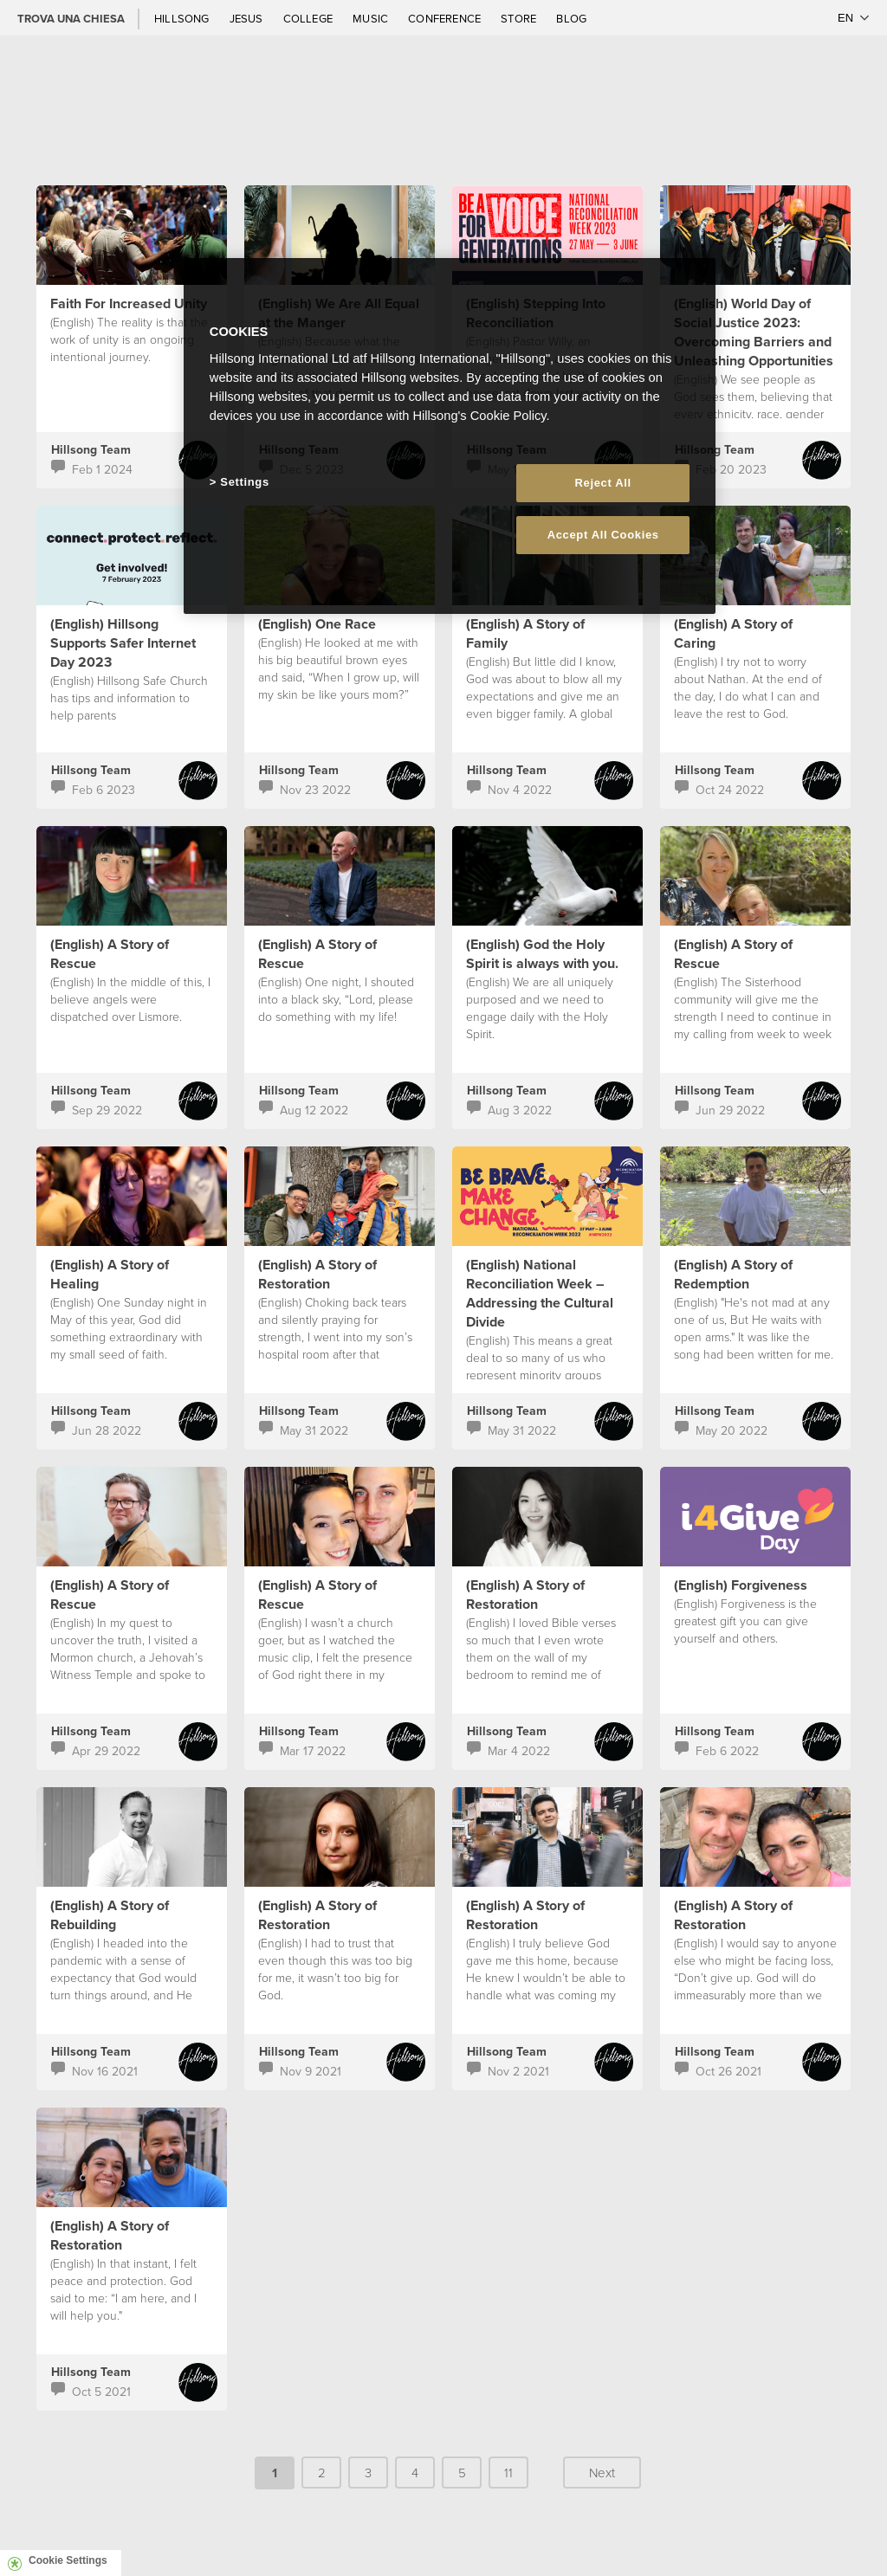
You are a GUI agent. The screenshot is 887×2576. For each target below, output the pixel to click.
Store (520, 18)
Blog (571, 18)
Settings (244, 481)
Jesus (248, 18)
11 (508, 2472)
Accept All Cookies (603, 534)
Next (602, 2472)
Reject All (603, 482)
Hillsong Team (91, 449)
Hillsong (183, 18)
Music (372, 18)
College (309, 18)
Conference (445, 18)
